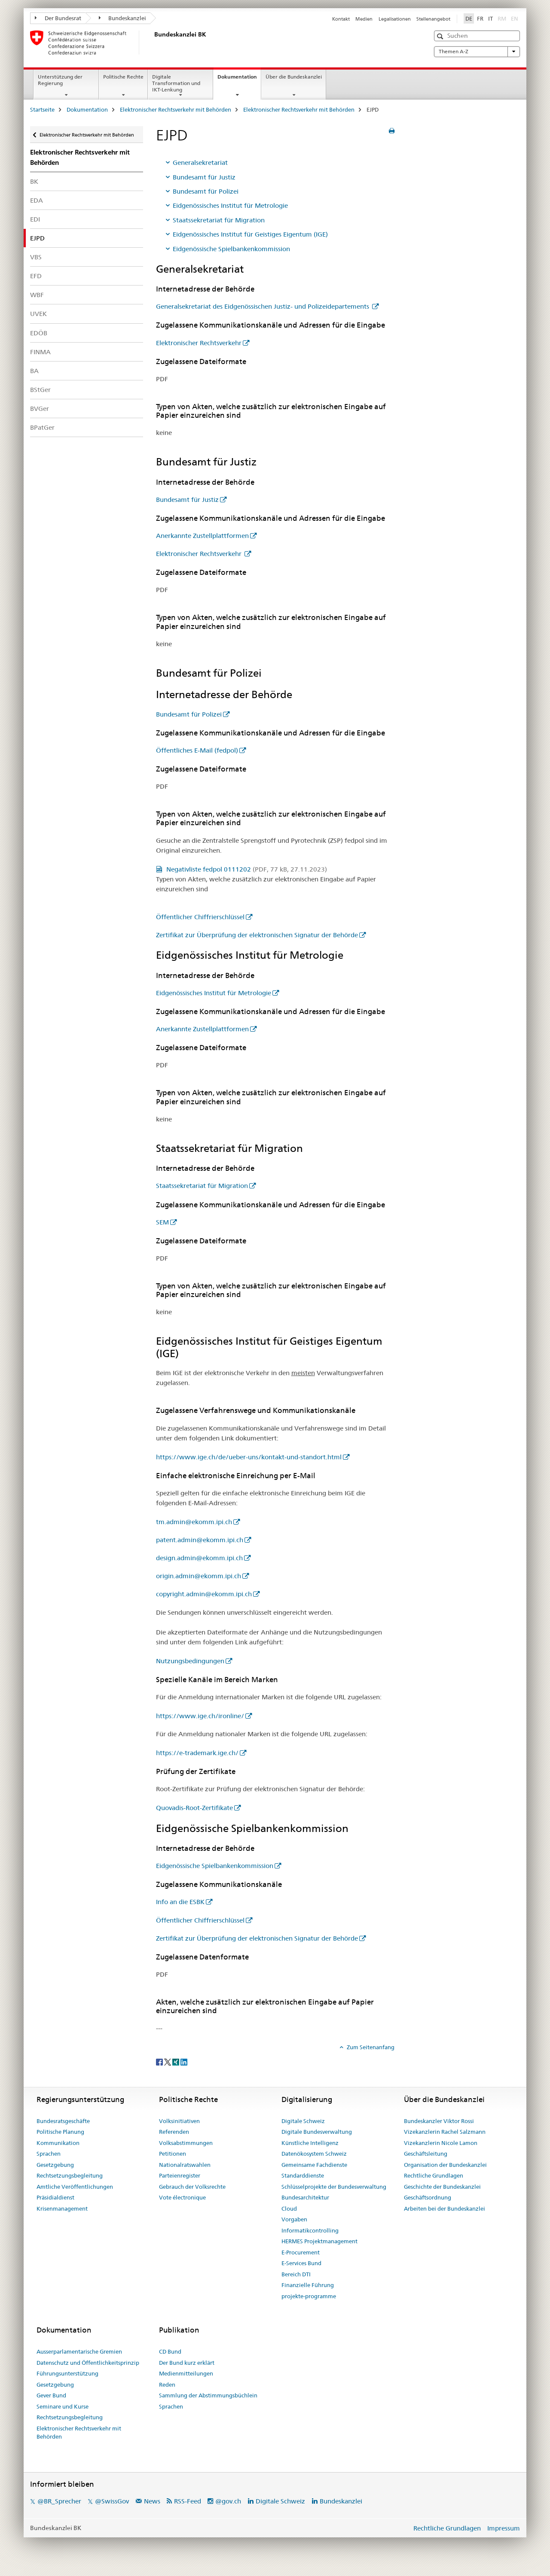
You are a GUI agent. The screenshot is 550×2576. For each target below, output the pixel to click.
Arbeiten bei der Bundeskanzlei (444, 2208)
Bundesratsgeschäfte (63, 2120)
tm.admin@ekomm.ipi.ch (194, 1522)
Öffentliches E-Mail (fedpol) (197, 750)
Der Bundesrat (58, 18)
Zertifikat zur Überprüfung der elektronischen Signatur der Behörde (257, 935)
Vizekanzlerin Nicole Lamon (440, 2142)
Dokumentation (239, 79)
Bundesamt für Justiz (204, 177)
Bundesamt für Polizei (205, 191)
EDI (35, 219)
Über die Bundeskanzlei (294, 76)
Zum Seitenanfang (369, 2047)
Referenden (174, 2131)
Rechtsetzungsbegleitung (70, 2175)
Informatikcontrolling (310, 2230)
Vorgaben (294, 2219)
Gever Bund (51, 2395)
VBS (36, 257)
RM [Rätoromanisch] (503, 18)
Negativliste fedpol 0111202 (246, 869)
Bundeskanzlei (123, 18)
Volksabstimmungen (186, 2142)
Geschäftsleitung (425, 2153)
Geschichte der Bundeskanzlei (442, 2186)
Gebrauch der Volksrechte (192, 2186)
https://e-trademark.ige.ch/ (197, 1753)
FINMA (40, 352)
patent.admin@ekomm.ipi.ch (199, 1540)
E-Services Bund (301, 2263)
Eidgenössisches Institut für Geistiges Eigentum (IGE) (250, 234)
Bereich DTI (296, 2274)
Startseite (42, 109)
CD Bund (170, 2351)
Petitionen (172, 2153)
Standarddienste (302, 2175)
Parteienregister (179, 2175)
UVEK (38, 314)
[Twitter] (168, 2061)
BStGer (40, 390)
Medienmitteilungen (186, 2373)
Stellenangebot (433, 19)
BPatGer (42, 427)
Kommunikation (58, 2142)
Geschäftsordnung (427, 2197)
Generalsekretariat (200, 162)
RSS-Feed (187, 2501)
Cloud (289, 2208)
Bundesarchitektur (305, 2197)
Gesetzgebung (55, 2164)
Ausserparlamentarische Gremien (79, 2351)
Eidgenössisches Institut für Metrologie (230, 205)
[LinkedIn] (183, 2061)
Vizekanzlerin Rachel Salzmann (445, 2131)
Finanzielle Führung (307, 2284)
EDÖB (38, 333)
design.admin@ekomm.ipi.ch (199, 1558)
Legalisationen (395, 19)
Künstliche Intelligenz (310, 2142)
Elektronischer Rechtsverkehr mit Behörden (175, 109)
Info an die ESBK (180, 1902)
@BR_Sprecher (59, 2501)
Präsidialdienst (55, 2197)
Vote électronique (182, 2197)
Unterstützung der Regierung (60, 79)
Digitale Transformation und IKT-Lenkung (176, 83)
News (152, 2501)
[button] (441, 36)
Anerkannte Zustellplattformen (202, 536)
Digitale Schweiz (303, 2120)
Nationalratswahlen (185, 2164)
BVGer (39, 408)
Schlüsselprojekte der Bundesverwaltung (333, 2186)
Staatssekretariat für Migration (219, 220)
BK (34, 181)
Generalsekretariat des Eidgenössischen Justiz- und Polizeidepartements (263, 306)
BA (34, 371)
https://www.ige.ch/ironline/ (200, 1716)
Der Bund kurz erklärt (186, 2362)
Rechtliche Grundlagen (433, 2175)
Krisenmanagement (62, 2208)
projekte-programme (308, 2296)
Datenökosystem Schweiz (314, 2153)
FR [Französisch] (480, 18)
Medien (364, 19)
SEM (162, 1222)
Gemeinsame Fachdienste (314, 2164)
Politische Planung (60, 2131)
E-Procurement (300, 2252)
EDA (36, 200)
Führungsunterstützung (67, 2373)
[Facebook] (160, 2061)
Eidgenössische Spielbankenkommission (231, 249)
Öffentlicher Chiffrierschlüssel (200, 917)
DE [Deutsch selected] (468, 18)
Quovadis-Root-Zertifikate (194, 1808)
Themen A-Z (477, 51)
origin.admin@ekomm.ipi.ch (198, 1576)
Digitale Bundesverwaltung (316, 2131)
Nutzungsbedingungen (190, 1661)
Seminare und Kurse (63, 2406)
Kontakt (341, 19)
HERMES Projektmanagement (319, 2241)
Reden (167, 2384)
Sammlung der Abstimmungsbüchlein (208, 2395)
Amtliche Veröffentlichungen (75, 2186)
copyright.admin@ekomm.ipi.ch (204, 1594)
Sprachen (49, 2153)
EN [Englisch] (515, 18)
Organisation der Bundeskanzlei (445, 2164)
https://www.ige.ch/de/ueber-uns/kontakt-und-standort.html (249, 1457)
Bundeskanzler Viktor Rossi (439, 2120)
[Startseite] (152, 42)
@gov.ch (228, 2501)
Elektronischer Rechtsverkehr (198, 343)
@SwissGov (112, 2501)
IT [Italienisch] (490, 18)
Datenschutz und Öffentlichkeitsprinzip (88, 2362)
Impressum (503, 2528)
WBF (37, 295)
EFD (36, 276)
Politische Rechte (123, 76)
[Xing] (176, 2061)
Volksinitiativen (179, 2120)
